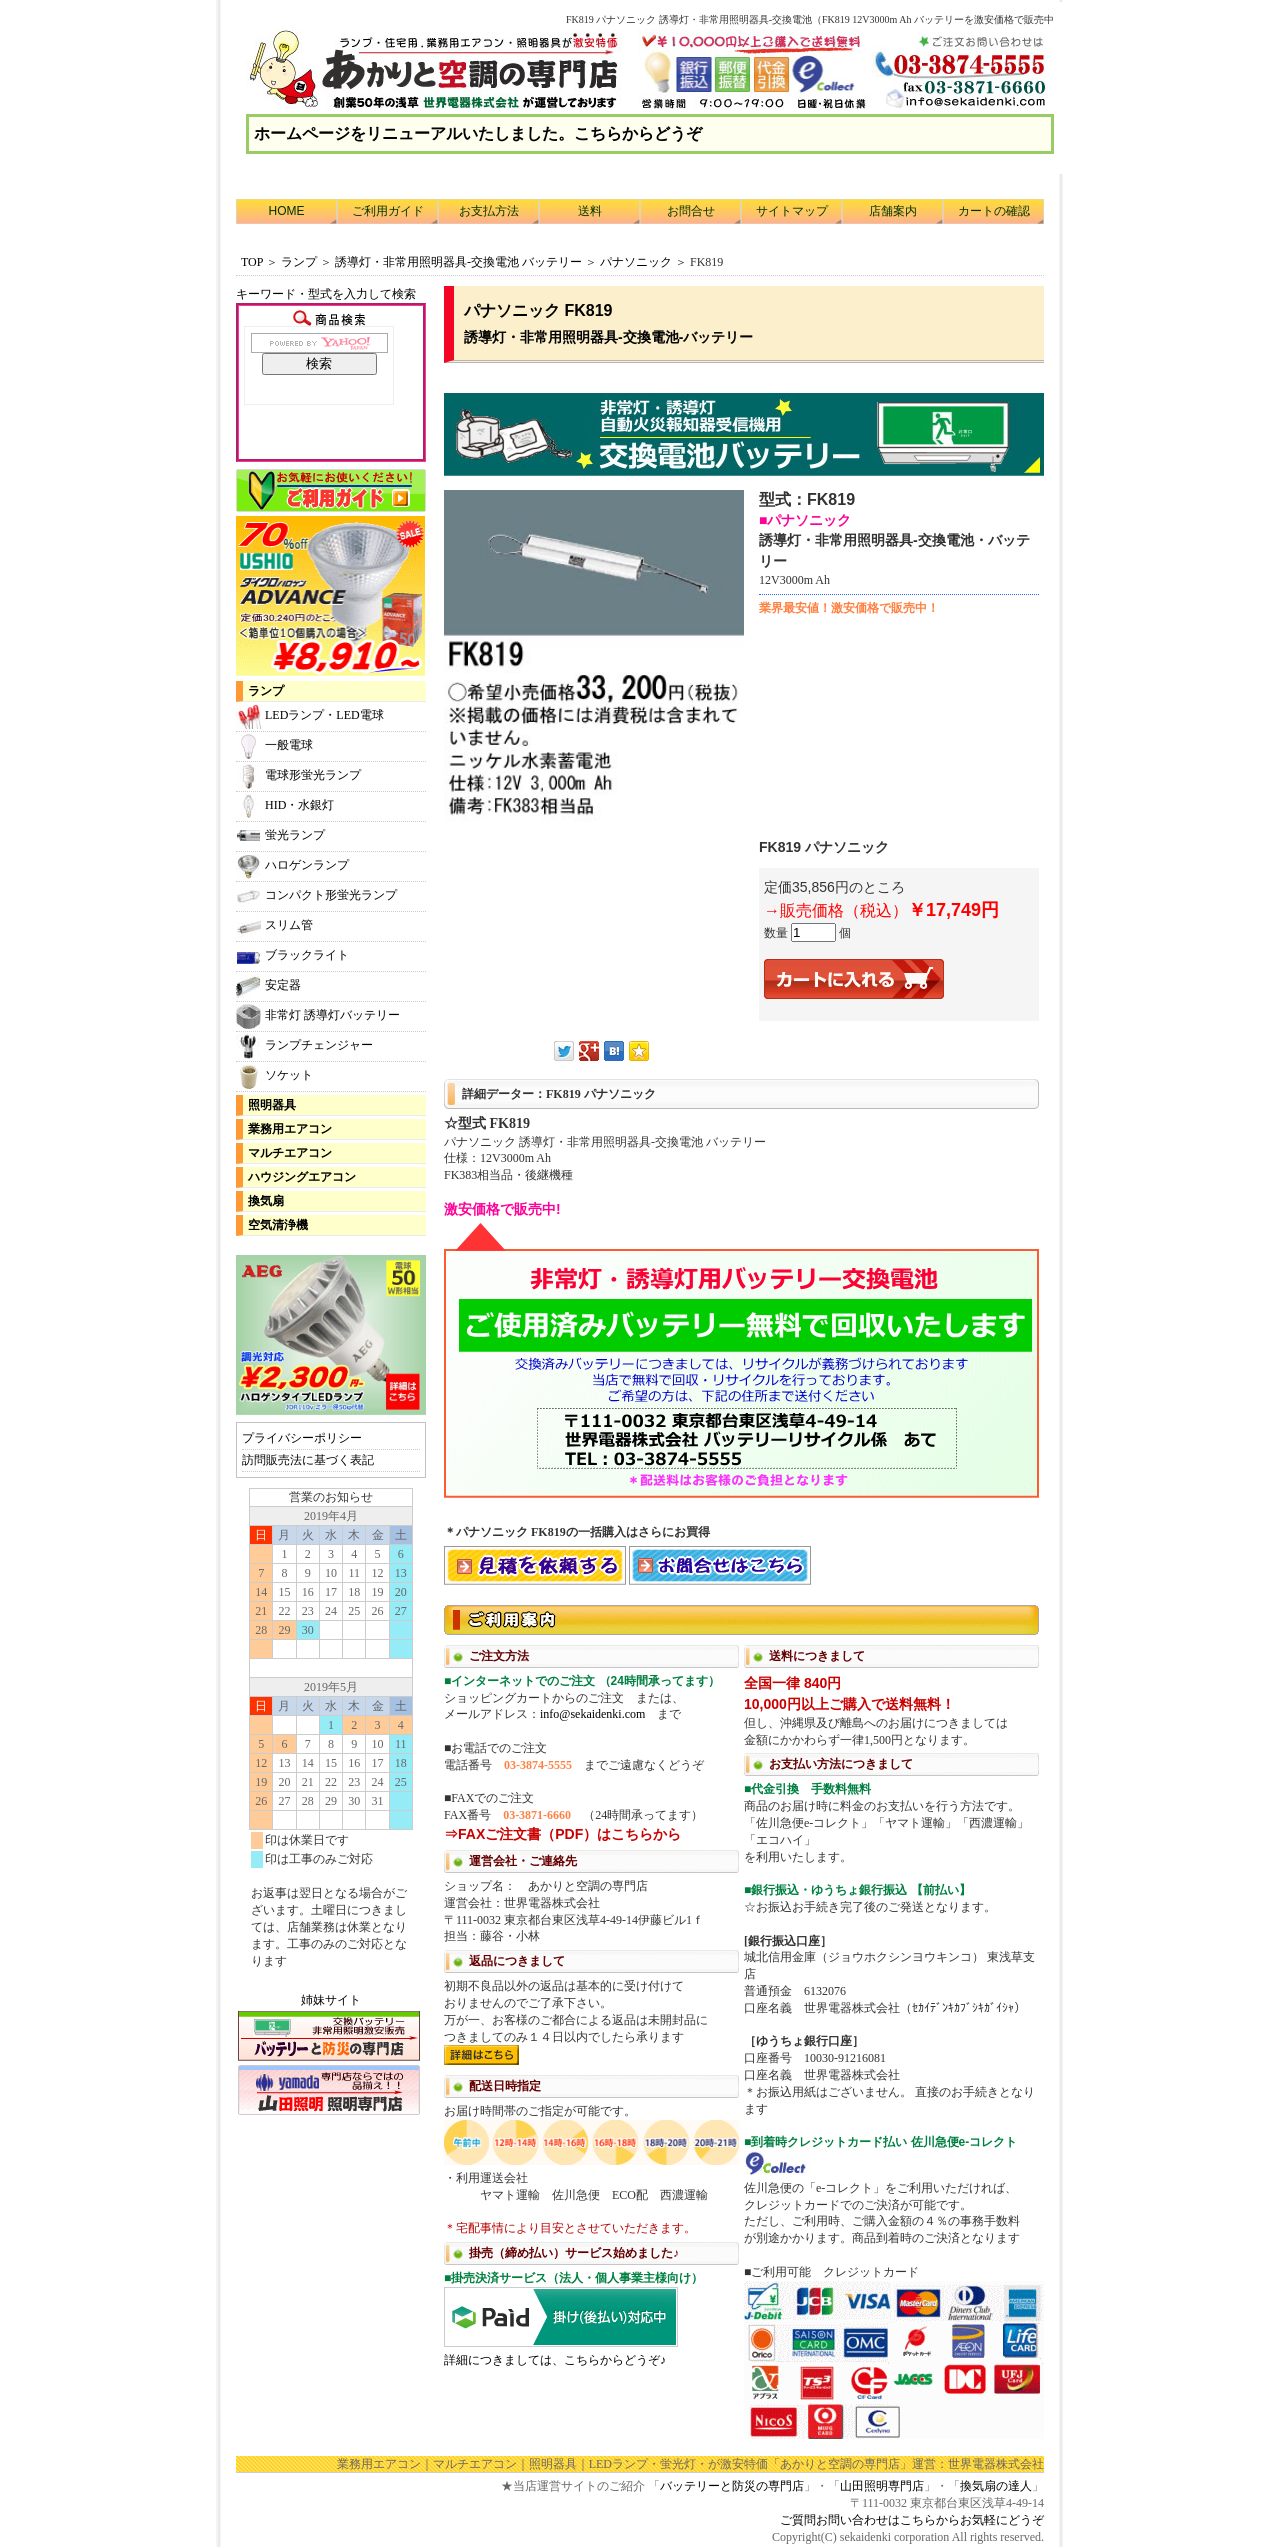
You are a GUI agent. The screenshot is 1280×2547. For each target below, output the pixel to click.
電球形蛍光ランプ (298, 776)
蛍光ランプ (280, 836)
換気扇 (266, 1201)
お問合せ (691, 211)
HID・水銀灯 (285, 806)
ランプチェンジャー (304, 1046)
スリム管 (274, 926)
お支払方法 (489, 211)
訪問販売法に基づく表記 (308, 1460)
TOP (252, 262)
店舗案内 (893, 211)
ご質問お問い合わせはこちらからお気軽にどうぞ (912, 2520)
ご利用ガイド (388, 211)
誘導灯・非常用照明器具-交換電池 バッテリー (458, 262)
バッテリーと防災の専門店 (732, 2486)
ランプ (299, 262)
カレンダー (331, 1738)
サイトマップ (792, 211)
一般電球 (274, 746)
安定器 (268, 986)
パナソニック (636, 262)
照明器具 (272, 1105)
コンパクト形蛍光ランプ (316, 896)
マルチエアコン (290, 1153)
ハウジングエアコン (302, 1177)
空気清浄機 (278, 1225)
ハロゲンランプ (292, 866)
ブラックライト (292, 956)
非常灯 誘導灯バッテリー (318, 1016)
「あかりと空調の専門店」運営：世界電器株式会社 (906, 2464)
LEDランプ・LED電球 (310, 716)
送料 (590, 211)
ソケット (274, 1076)
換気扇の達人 (996, 2486)
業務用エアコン (290, 1129)
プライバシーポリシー (302, 1438)
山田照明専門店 (882, 2486)
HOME (287, 211)
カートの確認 (994, 211)
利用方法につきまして (744, 2020)
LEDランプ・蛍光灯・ (648, 2464)
